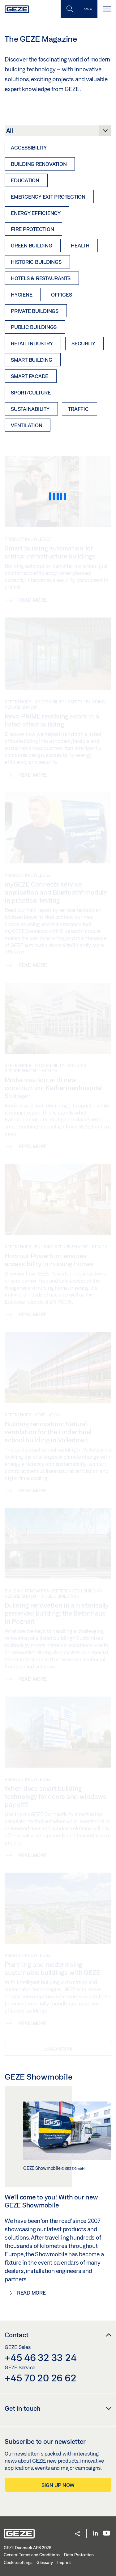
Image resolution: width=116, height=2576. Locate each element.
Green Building (31, 245)
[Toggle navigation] (106, 9)
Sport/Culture (31, 392)
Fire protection (32, 229)
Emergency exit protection (48, 197)
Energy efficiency (36, 213)
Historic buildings (36, 262)
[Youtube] (106, 2533)
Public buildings (34, 327)
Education (25, 180)
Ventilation (26, 425)
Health (80, 245)
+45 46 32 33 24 (40, 2357)
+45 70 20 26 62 (40, 2377)
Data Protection (79, 2554)
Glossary (45, 2562)
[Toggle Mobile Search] (69, 9)
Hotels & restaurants (41, 278)
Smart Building (31, 360)
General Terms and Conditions (32, 2554)
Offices (61, 294)
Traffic (78, 409)
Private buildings (34, 311)
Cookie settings (18, 2562)
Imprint (64, 2562)
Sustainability (30, 409)
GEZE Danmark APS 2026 (27, 2547)
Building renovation (39, 164)
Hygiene (21, 294)
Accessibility (29, 147)
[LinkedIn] (95, 2533)
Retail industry (32, 343)
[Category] (58, 132)
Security (83, 343)
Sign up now (58, 2485)
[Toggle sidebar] (88, 9)
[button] (77, 2534)
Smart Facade (29, 376)
